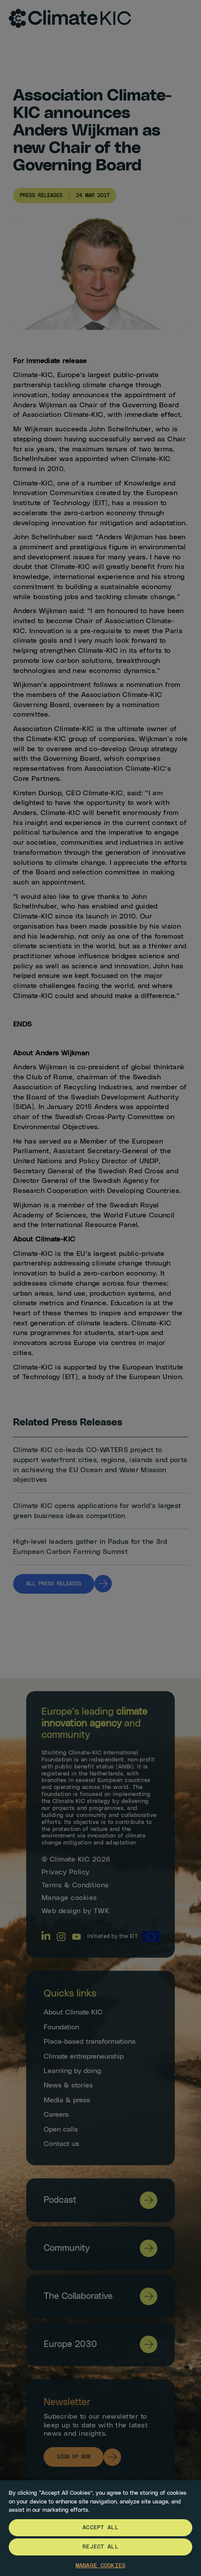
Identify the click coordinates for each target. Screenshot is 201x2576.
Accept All (100, 2528)
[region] (100, 2527)
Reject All (100, 2547)
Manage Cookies (100, 2566)
